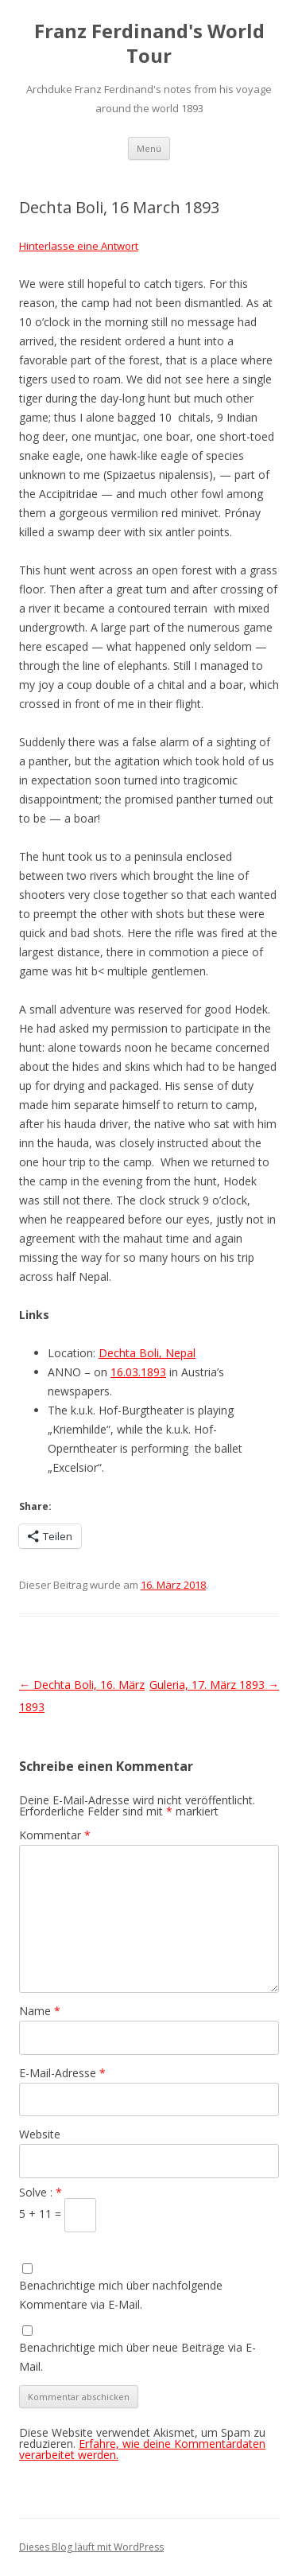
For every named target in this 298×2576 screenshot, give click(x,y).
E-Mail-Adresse (62, 2072)
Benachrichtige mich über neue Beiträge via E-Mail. (137, 2357)
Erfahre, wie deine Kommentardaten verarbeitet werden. (142, 2449)
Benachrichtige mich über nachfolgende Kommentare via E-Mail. (121, 2295)
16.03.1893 (138, 1371)
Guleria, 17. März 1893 (214, 1684)
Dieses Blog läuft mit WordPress (91, 2547)
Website (39, 2134)
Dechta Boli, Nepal (147, 1352)
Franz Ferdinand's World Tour (149, 43)
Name (39, 2010)
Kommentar (55, 1835)
